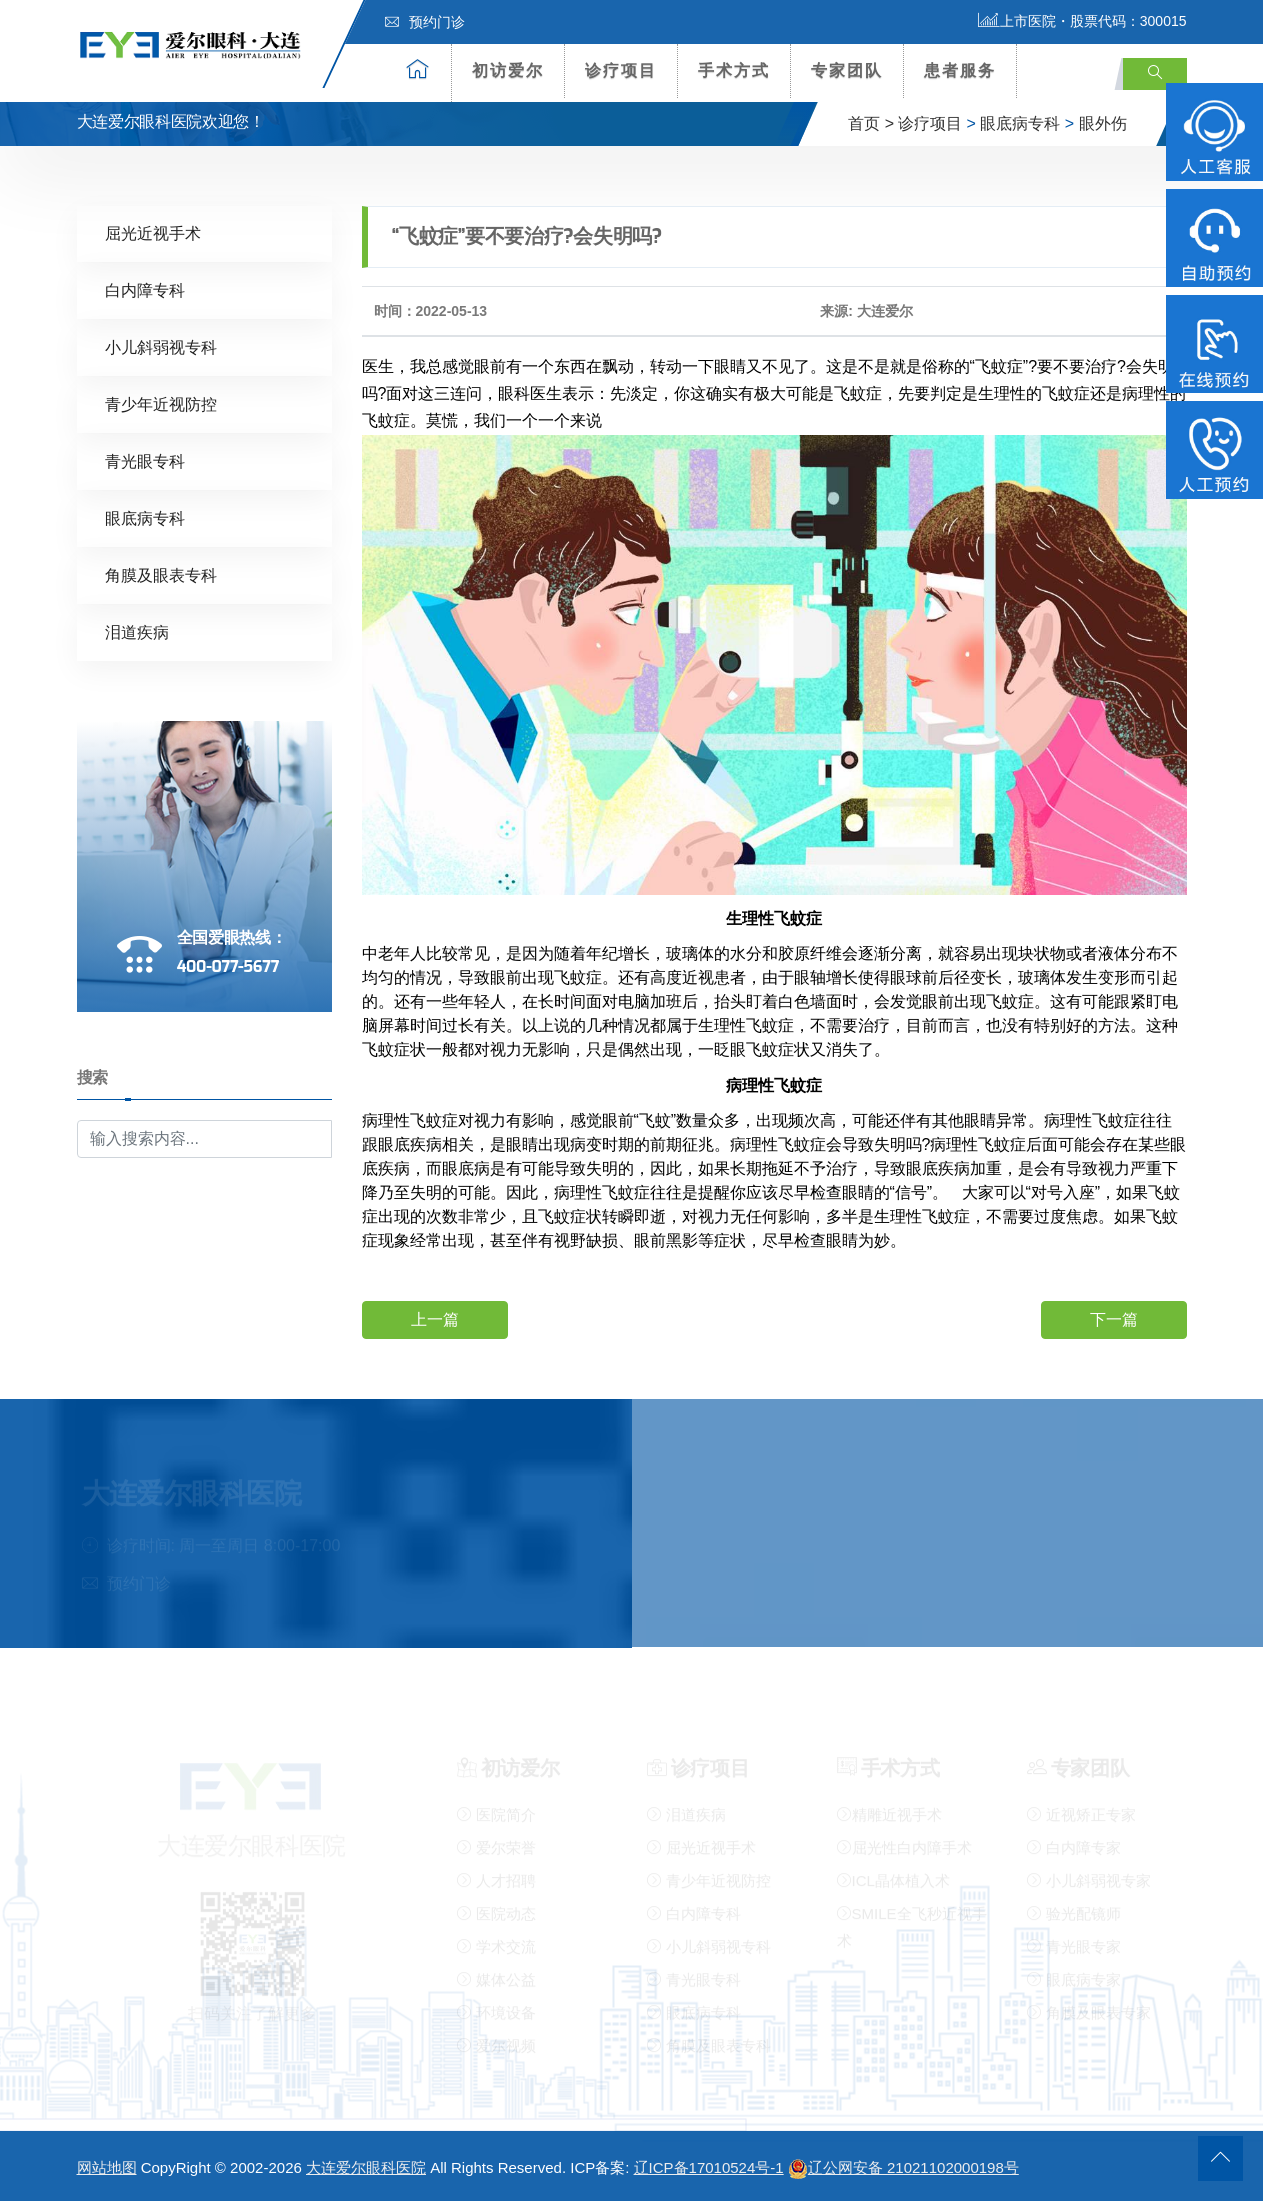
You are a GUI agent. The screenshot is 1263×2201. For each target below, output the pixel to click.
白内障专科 (145, 289)
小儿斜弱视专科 (161, 346)
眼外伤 (1103, 123)
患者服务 (960, 70)
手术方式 (734, 70)
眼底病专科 (1020, 123)
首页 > (871, 123)
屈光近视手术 (153, 232)
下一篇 (1114, 1319)
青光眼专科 (145, 460)
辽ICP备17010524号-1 (709, 2167)
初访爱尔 (508, 70)
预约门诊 (425, 22)
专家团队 (847, 70)
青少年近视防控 (161, 403)
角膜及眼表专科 (161, 574)
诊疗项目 (621, 70)
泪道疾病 (137, 631)
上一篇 (435, 1319)
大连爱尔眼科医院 (366, 2167)
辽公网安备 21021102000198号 (903, 2167)
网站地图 (107, 2167)
